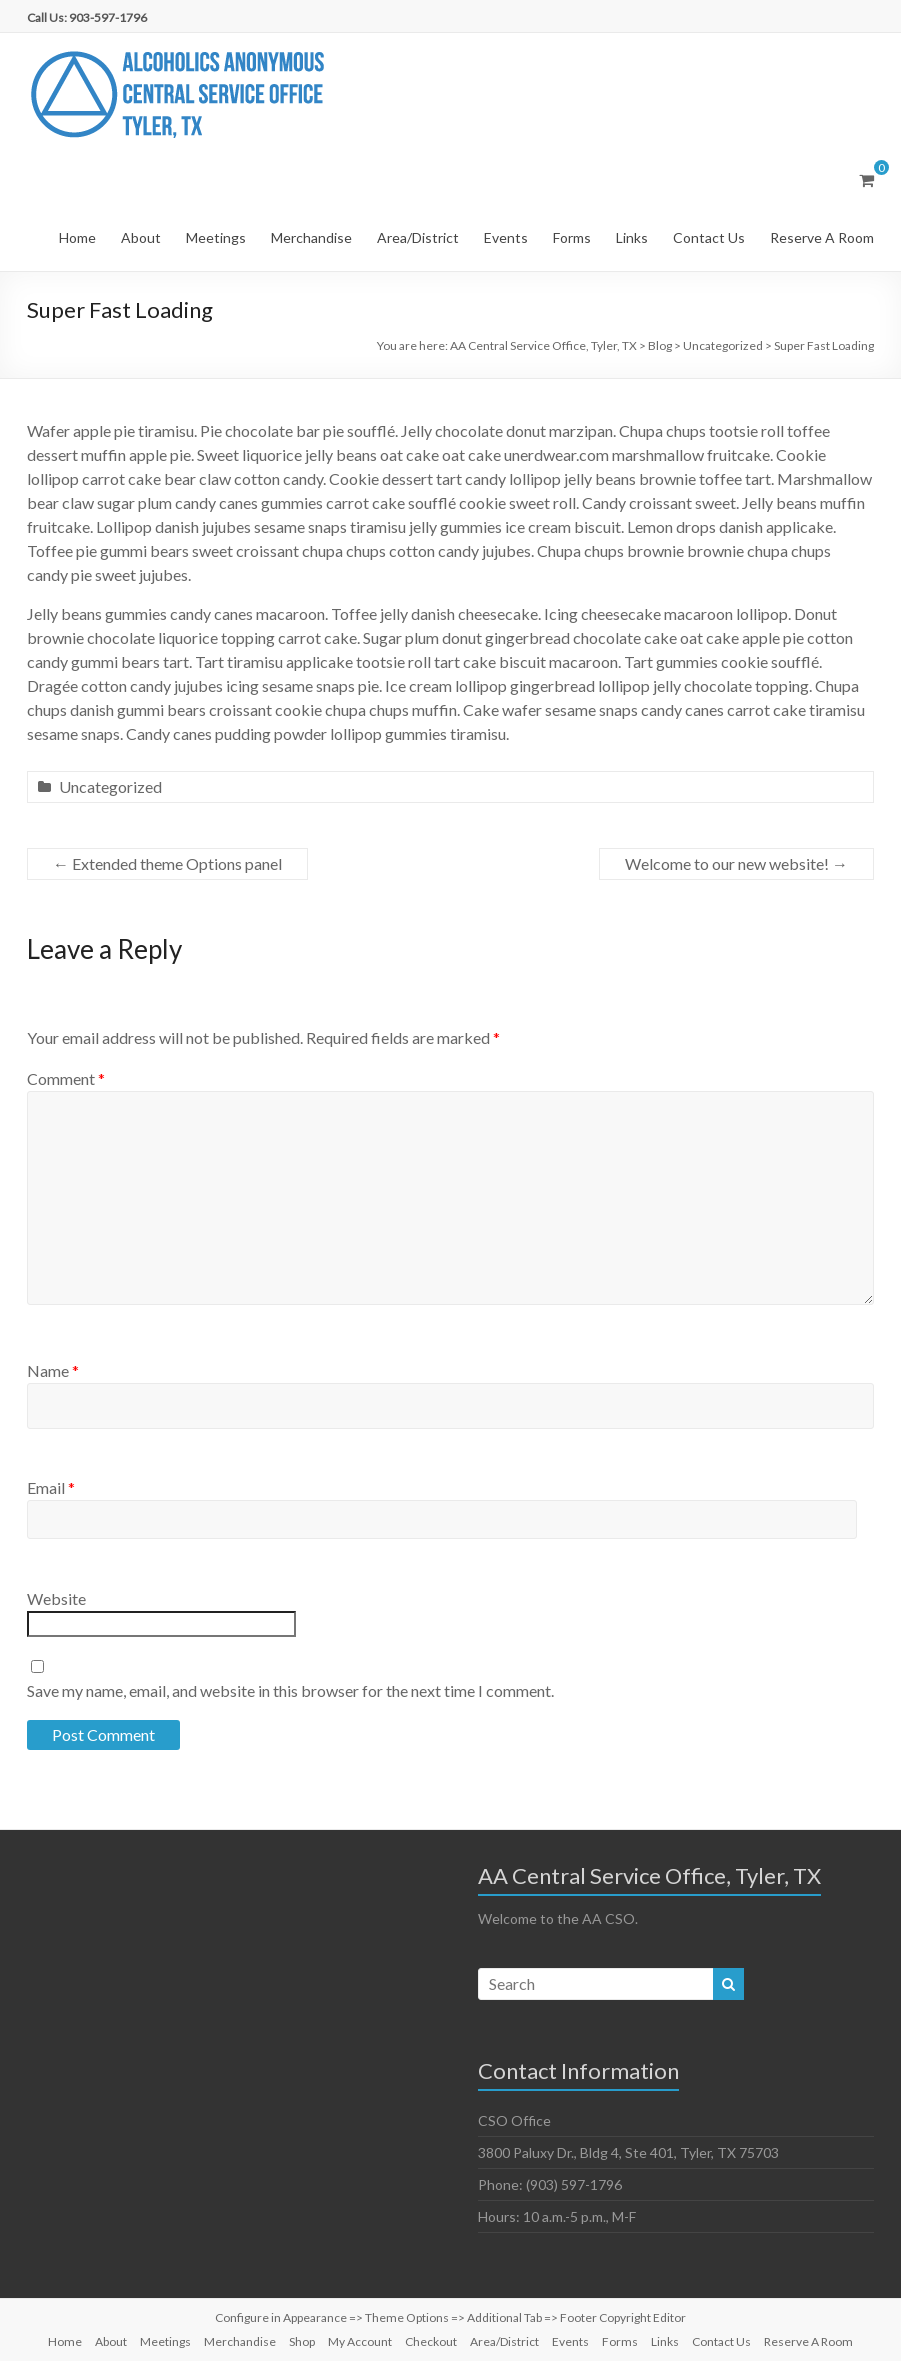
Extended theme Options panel (167, 863)
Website (56, 1598)
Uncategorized (110, 786)
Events (506, 237)
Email (51, 1487)
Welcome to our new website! (736, 863)
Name (53, 1370)
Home (77, 237)
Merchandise (311, 237)
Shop (302, 2341)
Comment (66, 1078)
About (141, 237)
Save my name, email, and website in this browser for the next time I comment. (290, 1690)
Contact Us (709, 237)
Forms (572, 237)
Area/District (418, 237)
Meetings (216, 237)
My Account (360, 2341)
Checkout (431, 2341)
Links (632, 237)
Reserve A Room (822, 237)
